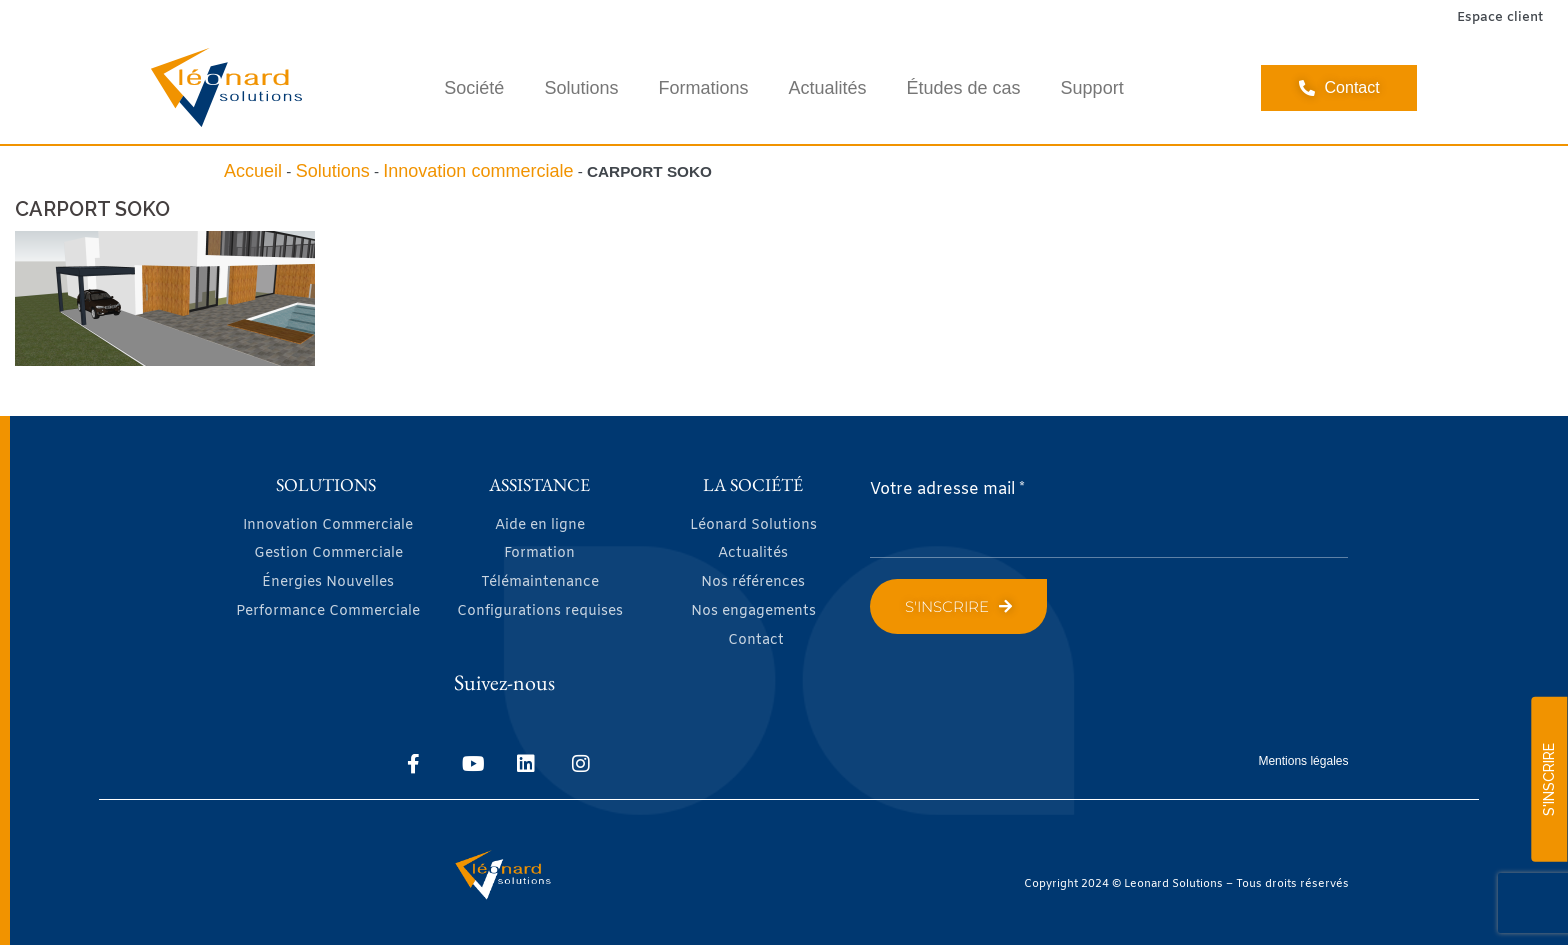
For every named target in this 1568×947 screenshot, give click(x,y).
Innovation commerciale (478, 171)
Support (1092, 88)
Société (474, 88)
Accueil (253, 171)
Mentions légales (1303, 762)
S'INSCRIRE (1549, 779)
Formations (703, 88)
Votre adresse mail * (947, 489)
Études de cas (964, 88)
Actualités (827, 88)
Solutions (581, 88)
